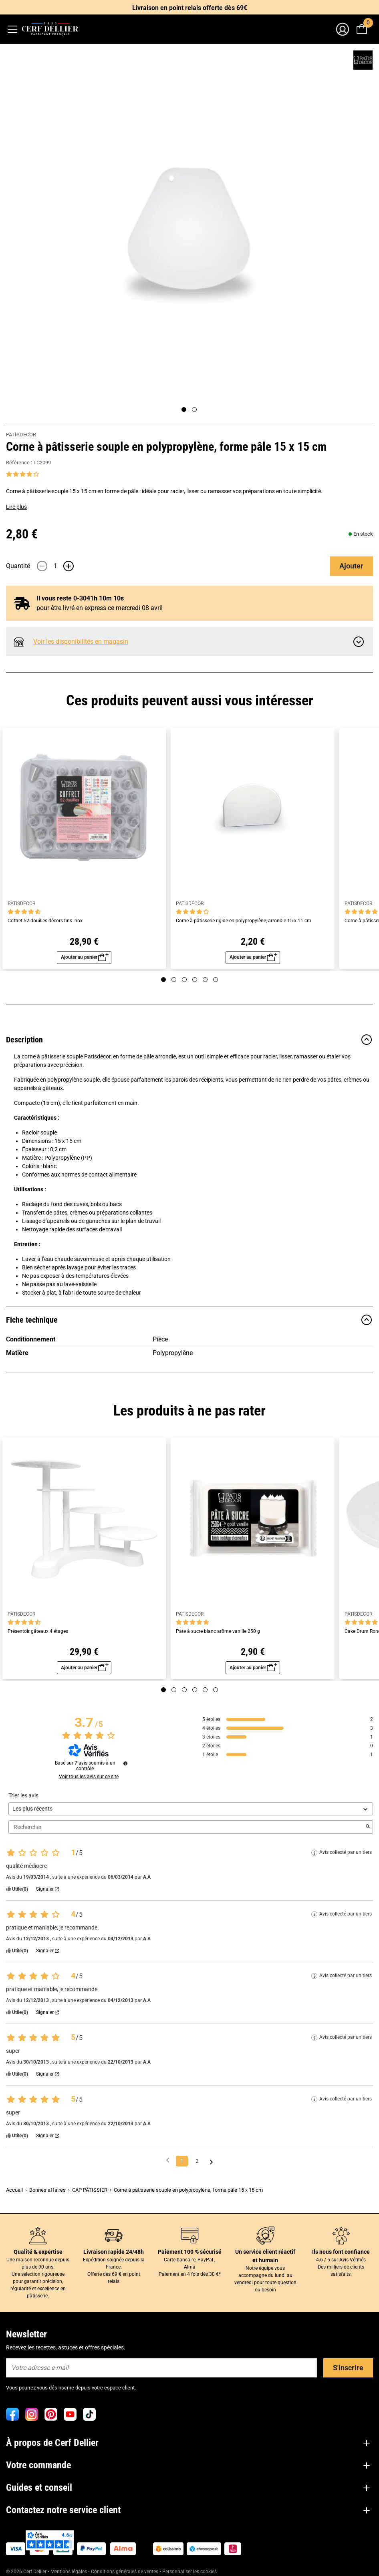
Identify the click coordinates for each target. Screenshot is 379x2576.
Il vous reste (73, 598)
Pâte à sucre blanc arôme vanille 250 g (218, 1631)
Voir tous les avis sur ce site (89, 1776)
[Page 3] (184, 979)
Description (189, 1039)
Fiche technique (189, 1319)
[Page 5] (205, 979)
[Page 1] (183, 409)
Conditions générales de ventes (124, 2571)
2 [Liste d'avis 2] (197, 2161)
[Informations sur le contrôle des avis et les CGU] (125, 1763)
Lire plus (16, 507)
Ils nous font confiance (341, 2252)
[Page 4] (194, 979)
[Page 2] (194, 409)
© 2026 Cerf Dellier (27, 2571)
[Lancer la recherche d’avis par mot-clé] (368, 1827)
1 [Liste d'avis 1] (181, 2161)
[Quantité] (55, 566)
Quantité (18, 566)
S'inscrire (348, 2367)
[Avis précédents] (167, 2160)
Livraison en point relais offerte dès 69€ (189, 8)
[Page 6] (215, 979)
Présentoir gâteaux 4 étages (38, 1631)
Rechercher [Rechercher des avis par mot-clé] (187, 1827)
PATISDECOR (21, 435)
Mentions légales (68, 2571)
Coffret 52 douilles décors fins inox (45, 921)
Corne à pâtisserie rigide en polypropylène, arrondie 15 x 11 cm (243, 921)
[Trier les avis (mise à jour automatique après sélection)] (190, 1808)
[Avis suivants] (211, 2161)
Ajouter (351, 566)
